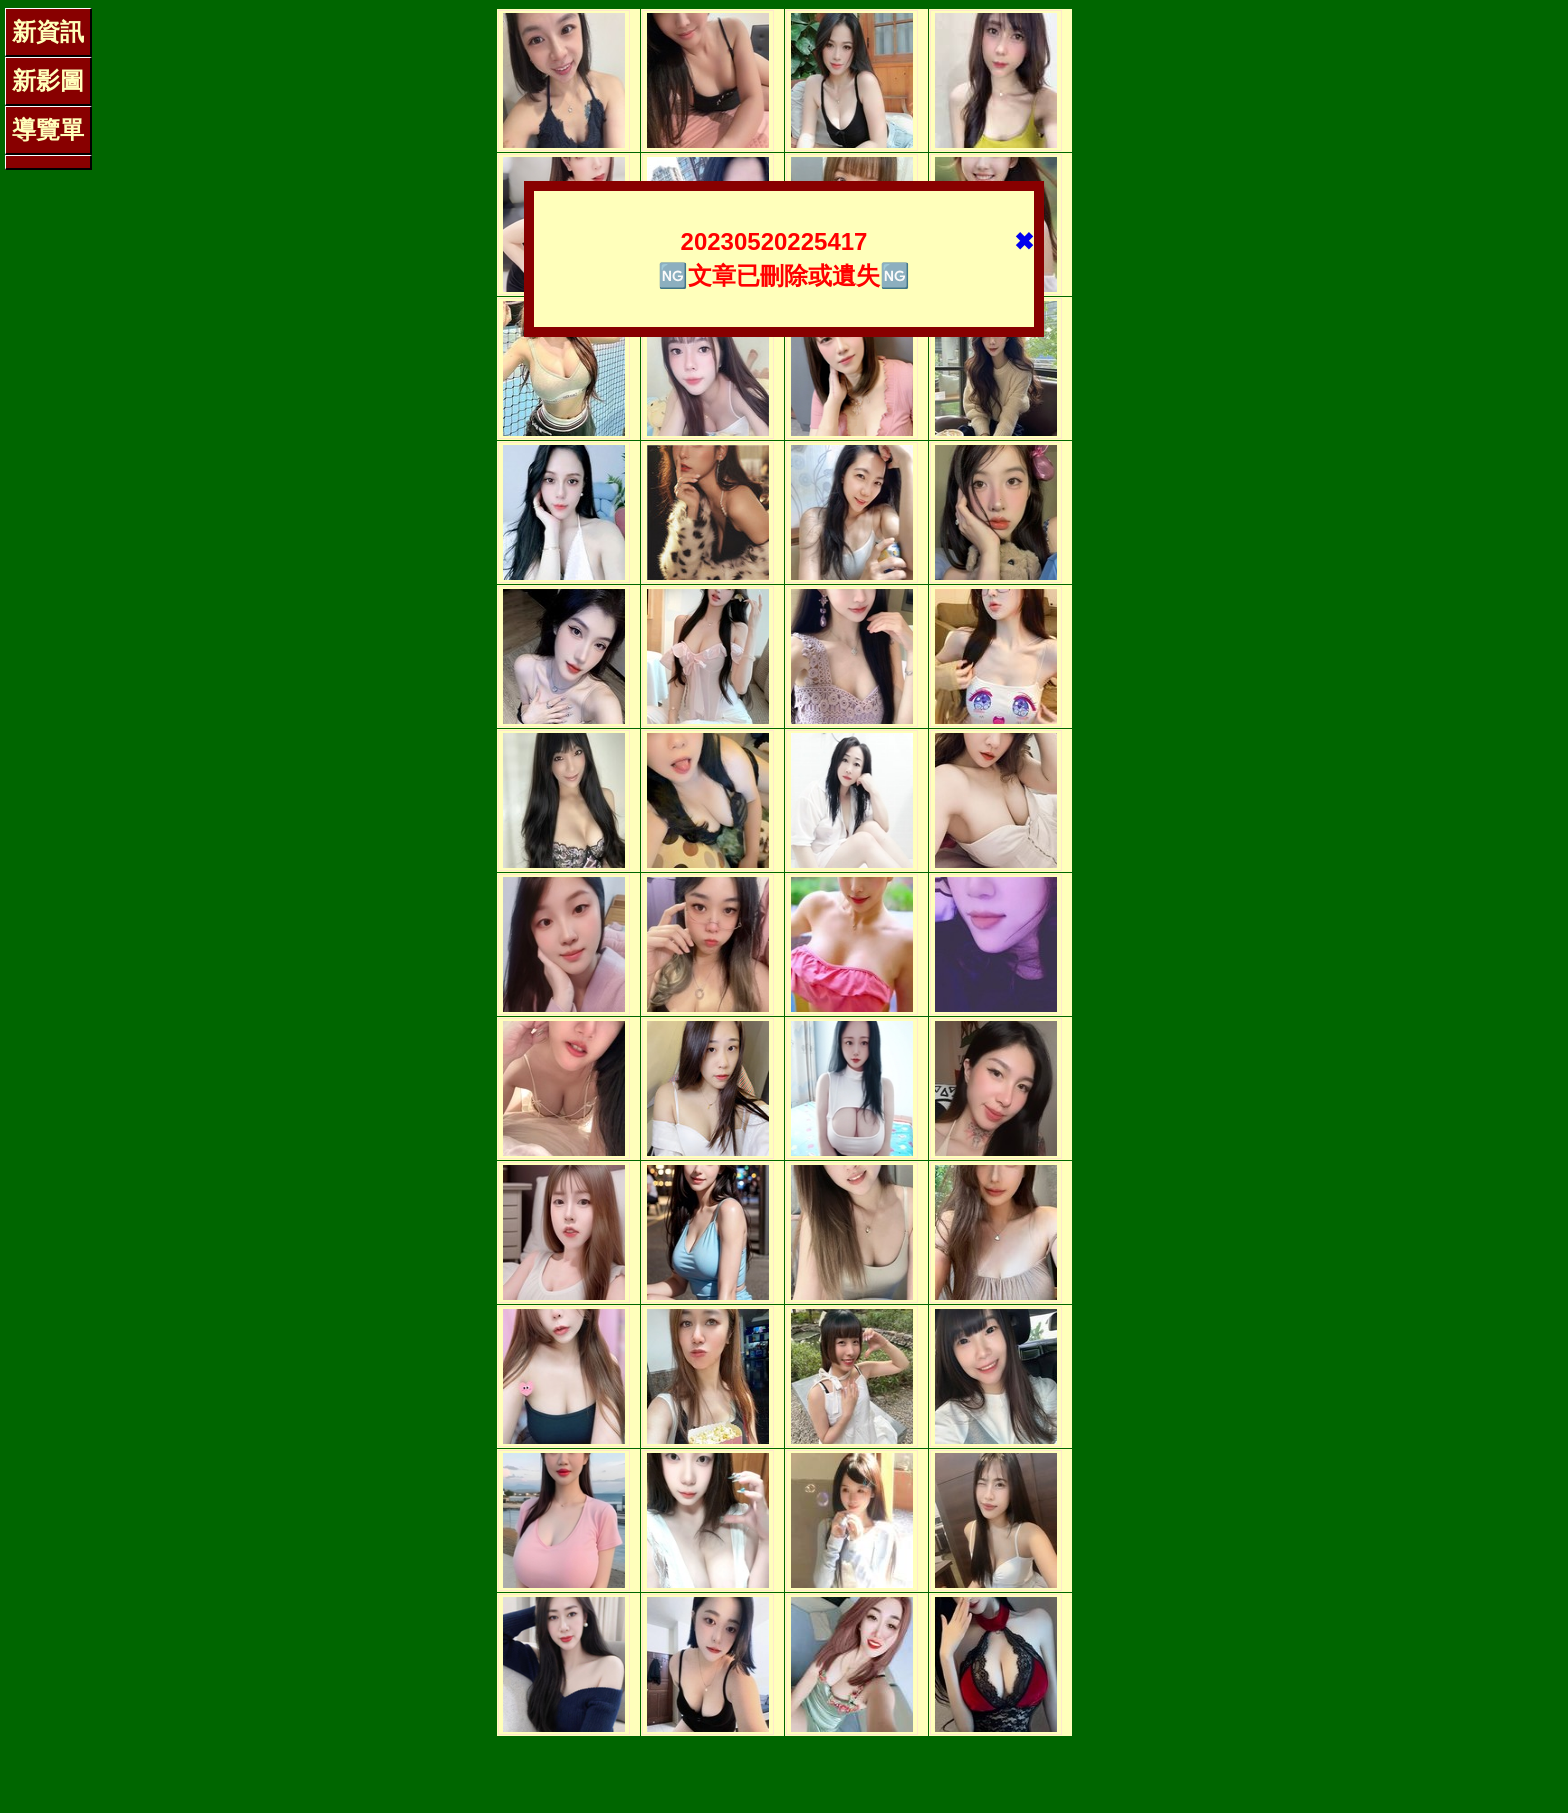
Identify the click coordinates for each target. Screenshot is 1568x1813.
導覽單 (48, 129)
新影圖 (48, 80)
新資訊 (48, 31)
